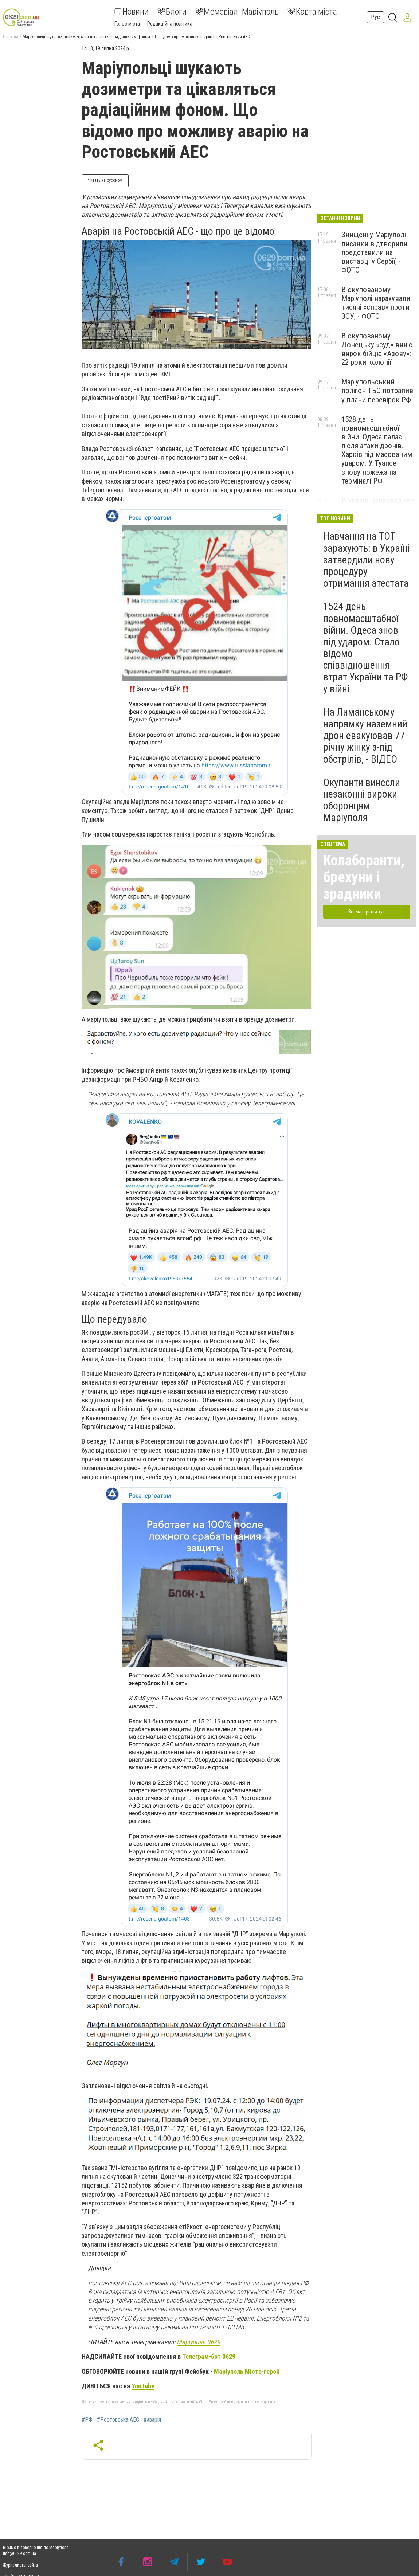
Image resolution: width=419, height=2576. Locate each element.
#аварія (152, 2419)
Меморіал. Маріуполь (237, 11)
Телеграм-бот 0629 (208, 2356)
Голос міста (127, 24)
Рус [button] (375, 16)
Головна (10, 36)
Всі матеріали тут (366, 912)
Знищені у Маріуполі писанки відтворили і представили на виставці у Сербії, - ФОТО (376, 252)
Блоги (172, 11)
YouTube (143, 2386)
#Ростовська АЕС (118, 2419)
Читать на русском (105, 180)
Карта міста (312, 11)
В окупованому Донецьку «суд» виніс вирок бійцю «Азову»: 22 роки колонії (376, 349)
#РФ (87, 2419)
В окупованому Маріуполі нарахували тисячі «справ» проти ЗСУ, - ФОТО (375, 302)
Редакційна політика (169, 24)
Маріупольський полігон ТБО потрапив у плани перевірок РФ (377, 390)
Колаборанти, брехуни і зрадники (363, 877)
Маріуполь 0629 (198, 2342)
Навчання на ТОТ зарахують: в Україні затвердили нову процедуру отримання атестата (366, 559)
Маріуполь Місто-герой (246, 2371)
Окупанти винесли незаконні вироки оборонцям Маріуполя (361, 800)
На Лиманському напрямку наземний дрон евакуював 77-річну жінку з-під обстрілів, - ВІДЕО (365, 735)
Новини (131, 11)
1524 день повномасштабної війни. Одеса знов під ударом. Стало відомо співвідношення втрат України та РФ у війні (365, 647)
